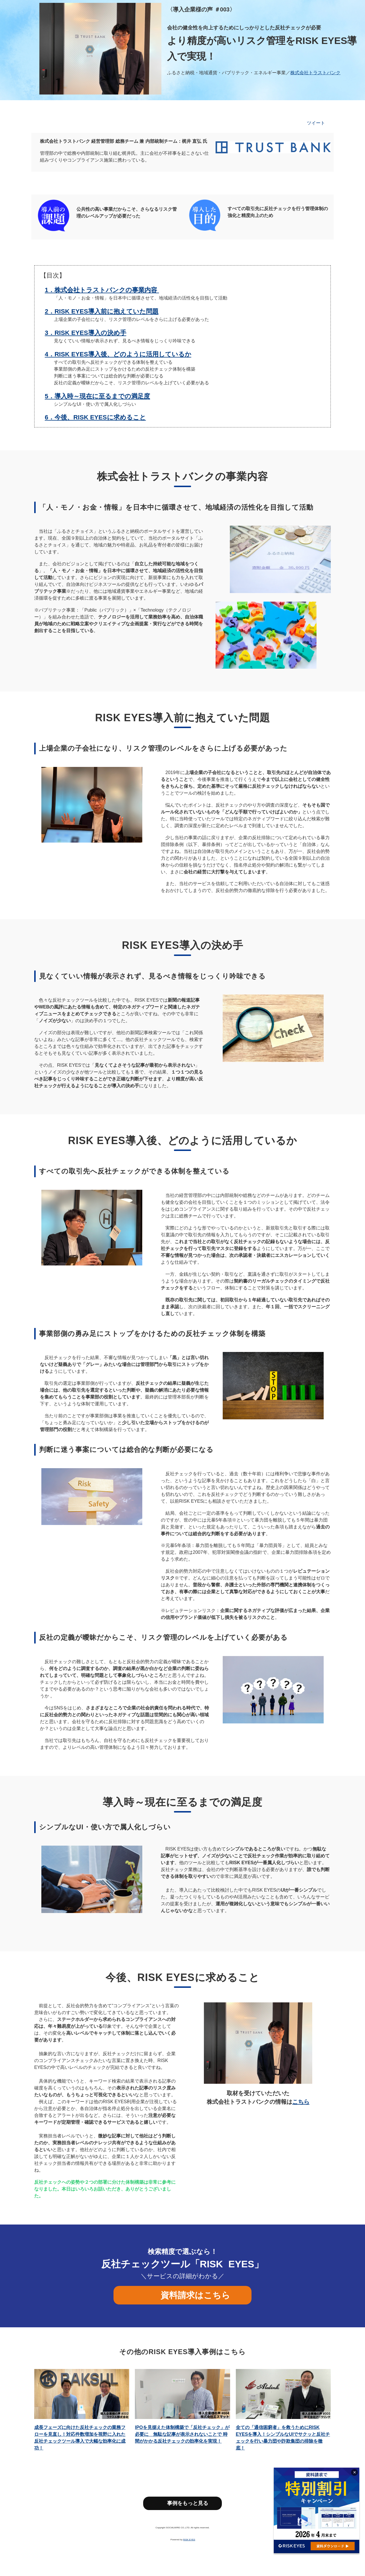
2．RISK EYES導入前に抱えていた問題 (102, 311)
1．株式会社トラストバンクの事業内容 (101, 290)
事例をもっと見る (187, 2503)
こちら (300, 2102)
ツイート (316, 122)
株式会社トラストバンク (315, 72)
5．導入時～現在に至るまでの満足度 (97, 396)
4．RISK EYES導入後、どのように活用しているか (118, 354)
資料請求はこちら (193, 2295)
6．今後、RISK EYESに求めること (95, 417)
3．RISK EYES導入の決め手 (85, 332)
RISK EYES (189, 2539)
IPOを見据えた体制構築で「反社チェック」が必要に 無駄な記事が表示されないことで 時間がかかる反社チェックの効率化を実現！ (182, 2434)
